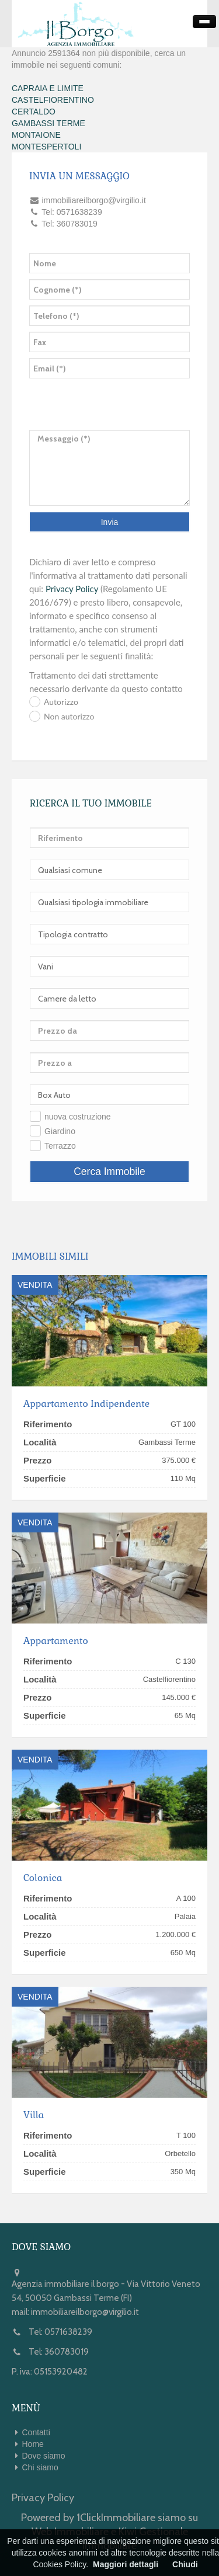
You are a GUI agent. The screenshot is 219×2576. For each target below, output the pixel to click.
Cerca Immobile (109, 1171)
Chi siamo (40, 2467)
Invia (110, 522)
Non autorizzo (69, 716)
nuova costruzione (77, 1116)
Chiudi (185, 2564)
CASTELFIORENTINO (53, 100)
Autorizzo (61, 702)
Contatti (36, 2432)
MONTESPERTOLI (46, 146)
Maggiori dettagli (125, 2564)
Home (33, 2444)
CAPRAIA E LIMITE (48, 88)
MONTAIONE (36, 135)
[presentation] (78, 396)
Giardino (59, 1131)
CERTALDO (33, 111)
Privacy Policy (72, 588)
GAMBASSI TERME (48, 123)
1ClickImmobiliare (116, 2517)
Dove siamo (43, 2455)
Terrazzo (60, 1145)
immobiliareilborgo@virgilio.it (85, 2312)
